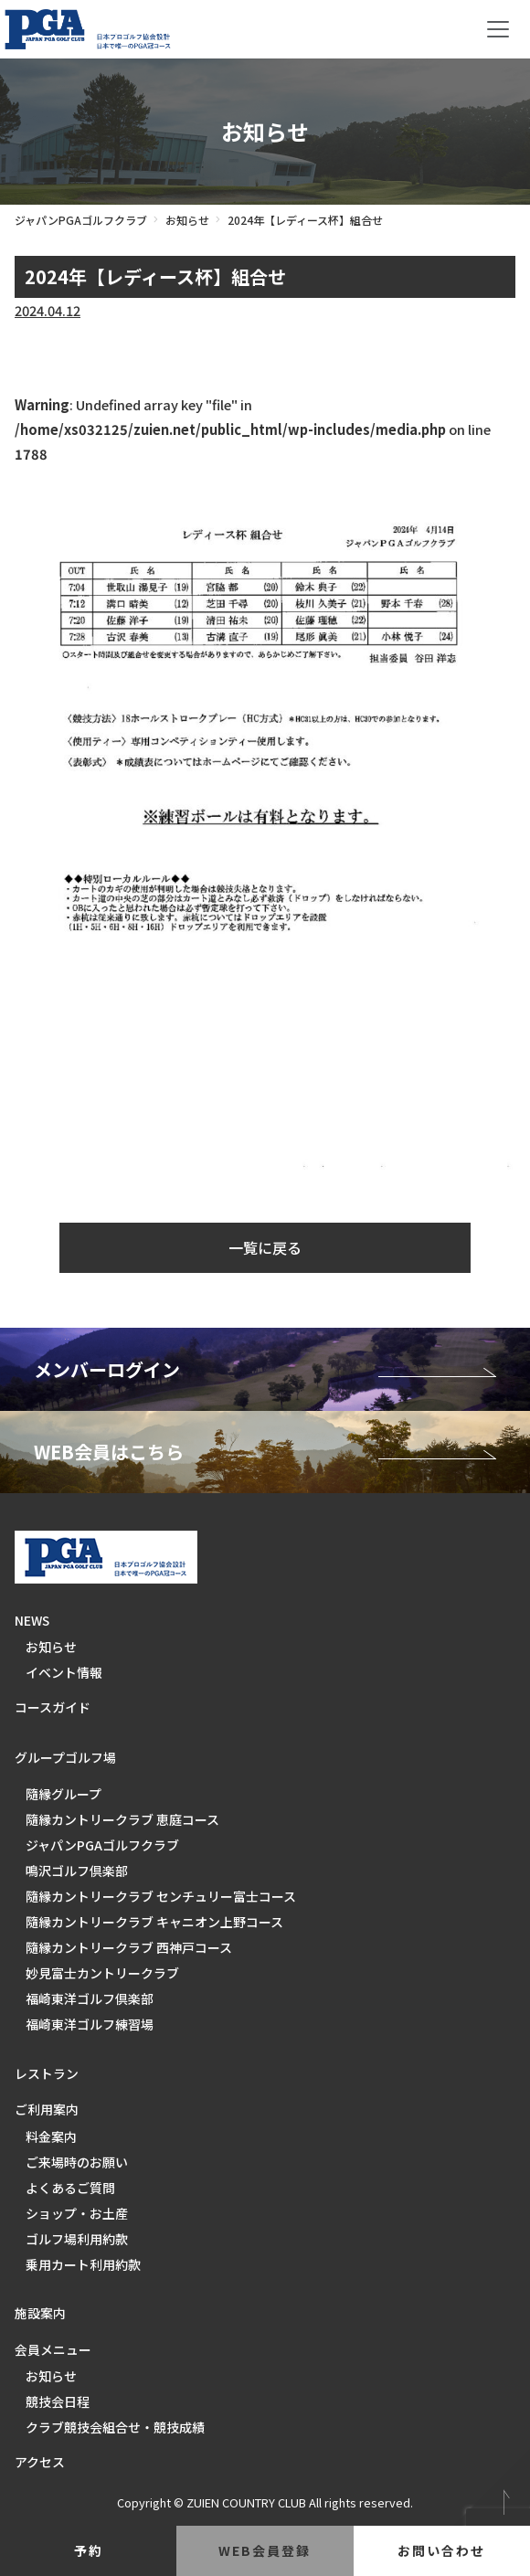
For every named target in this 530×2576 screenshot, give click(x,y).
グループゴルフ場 (65, 1757)
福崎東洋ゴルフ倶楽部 (90, 1998)
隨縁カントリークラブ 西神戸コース (129, 1947)
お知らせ (187, 220)
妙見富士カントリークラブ (102, 1973)
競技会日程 (58, 2401)
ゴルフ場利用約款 (77, 2239)
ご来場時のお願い (77, 2162)
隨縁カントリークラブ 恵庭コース (122, 1819)
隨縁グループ (63, 1794)
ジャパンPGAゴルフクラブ (81, 220)
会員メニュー (53, 2349)
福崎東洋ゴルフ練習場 (90, 2024)
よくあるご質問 (70, 2187)
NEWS (32, 1620)
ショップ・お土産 (77, 2213)
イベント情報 (64, 1672)
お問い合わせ (441, 2550)
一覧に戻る (265, 1247)
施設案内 (40, 2313)
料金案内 (51, 2136)
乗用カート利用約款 (83, 2264)
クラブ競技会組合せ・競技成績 (115, 2427)
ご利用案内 (47, 2109)
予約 (88, 2550)
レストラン (47, 2073)
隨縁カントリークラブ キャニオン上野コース (154, 1922)
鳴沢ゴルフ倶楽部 (77, 1870)
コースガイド (52, 1707)
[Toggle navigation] (498, 29)
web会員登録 (264, 2550)
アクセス (40, 2462)
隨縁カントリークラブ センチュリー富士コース (161, 1896)
